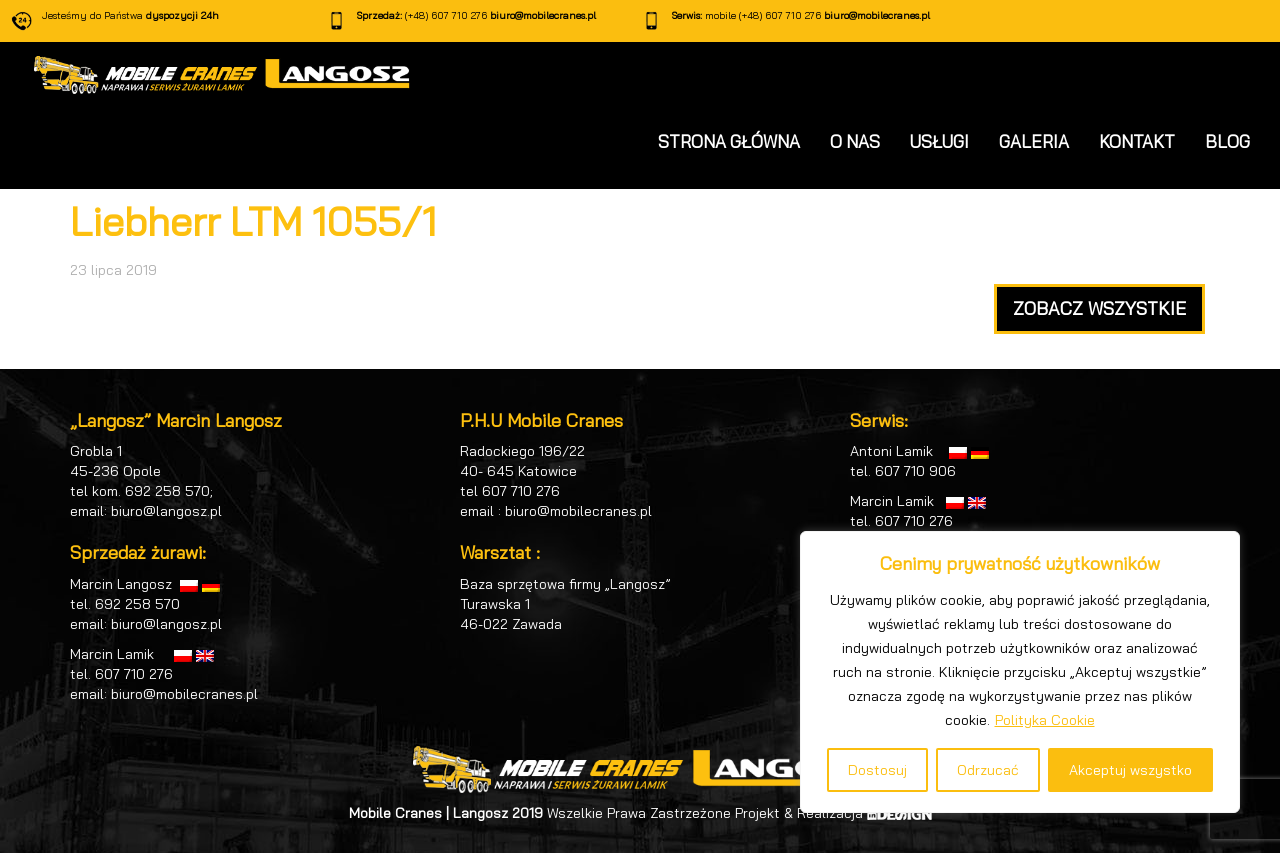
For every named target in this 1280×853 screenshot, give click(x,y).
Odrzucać (988, 770)
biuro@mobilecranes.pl (543, 15)
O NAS (855, 141)
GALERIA (1034, 141)
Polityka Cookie (1045, 720)
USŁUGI (939, 141)
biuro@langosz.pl (166, 511)
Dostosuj (877, 770)
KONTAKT (1137, 141)
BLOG (1227, 141)
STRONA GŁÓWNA (729, 141)
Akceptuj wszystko (1130, 770)
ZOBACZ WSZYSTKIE (1099, 308)
